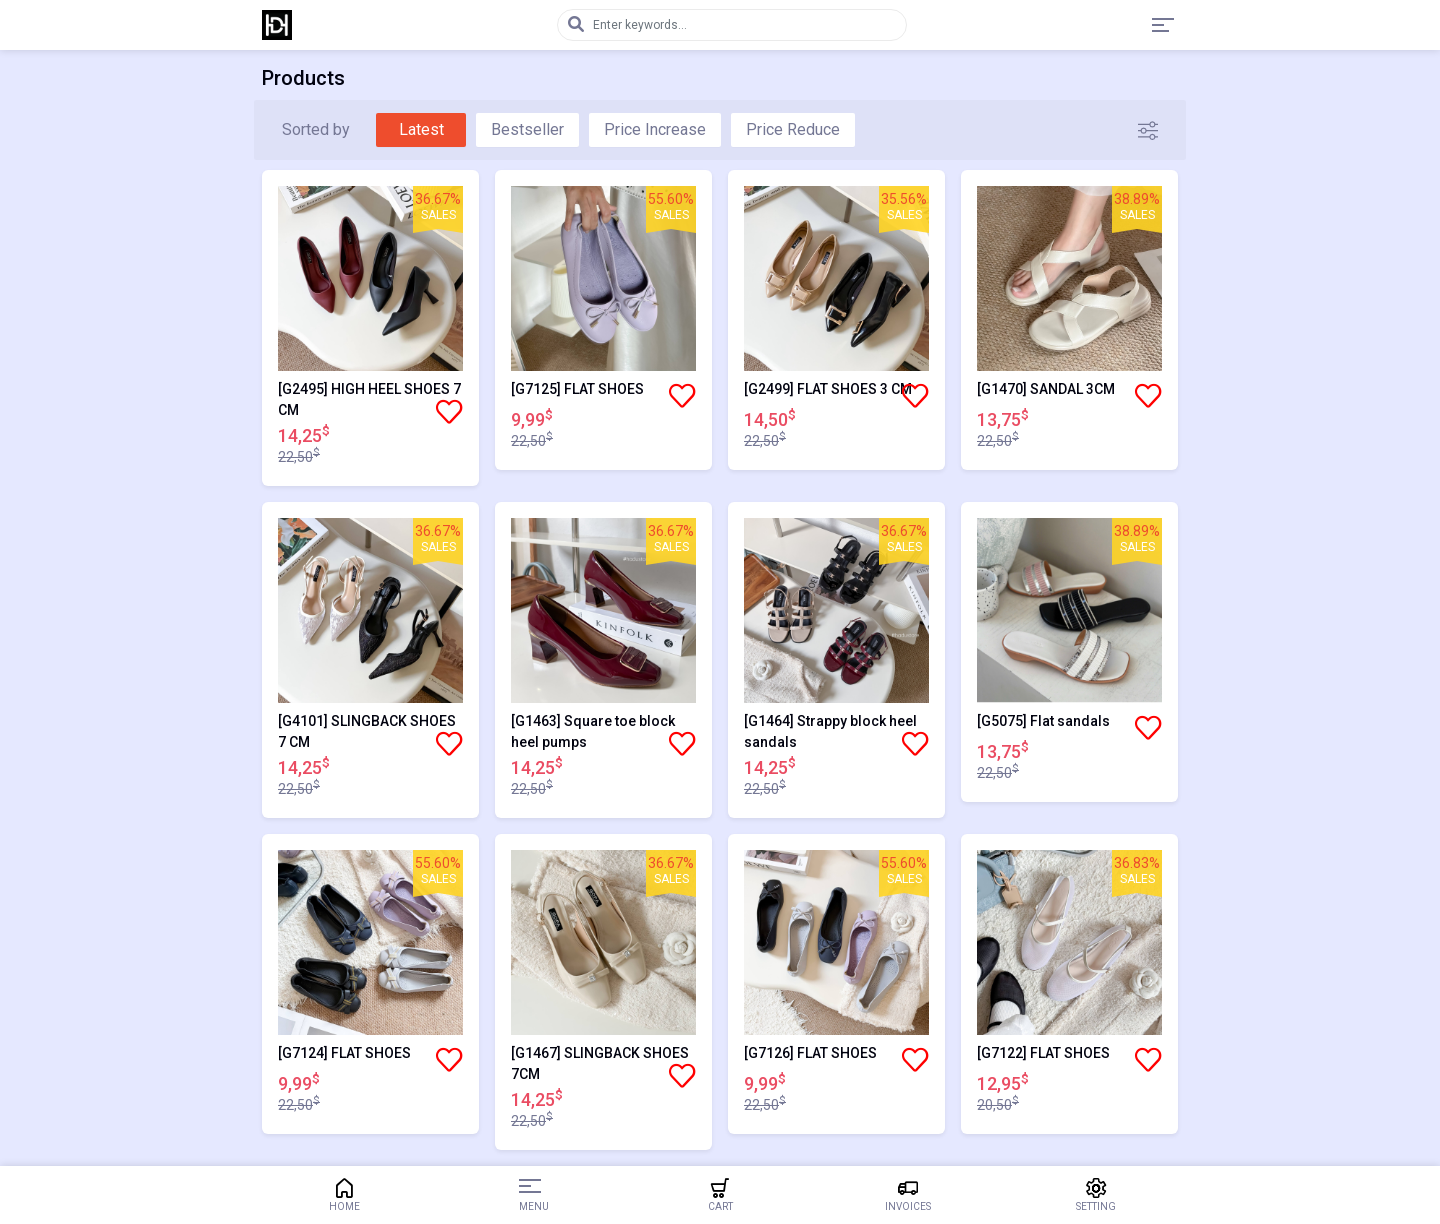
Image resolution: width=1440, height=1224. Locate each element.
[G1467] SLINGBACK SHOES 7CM (600, 1063)
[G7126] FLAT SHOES (810, 1053)
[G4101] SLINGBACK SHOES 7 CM (367, 731)
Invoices (908, 1195)
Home (344, 1195)
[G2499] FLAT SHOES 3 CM (828, 389)
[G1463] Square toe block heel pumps (593, 731)
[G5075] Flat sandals (1043, 721)
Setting (1096, 1195)
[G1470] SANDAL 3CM (1046, 389)
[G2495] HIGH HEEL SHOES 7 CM (369, 399)
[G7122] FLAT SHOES (1043, 1053)
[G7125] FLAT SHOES (577, 389)
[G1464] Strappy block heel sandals (830, 731)
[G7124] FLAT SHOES (344, 1053)
